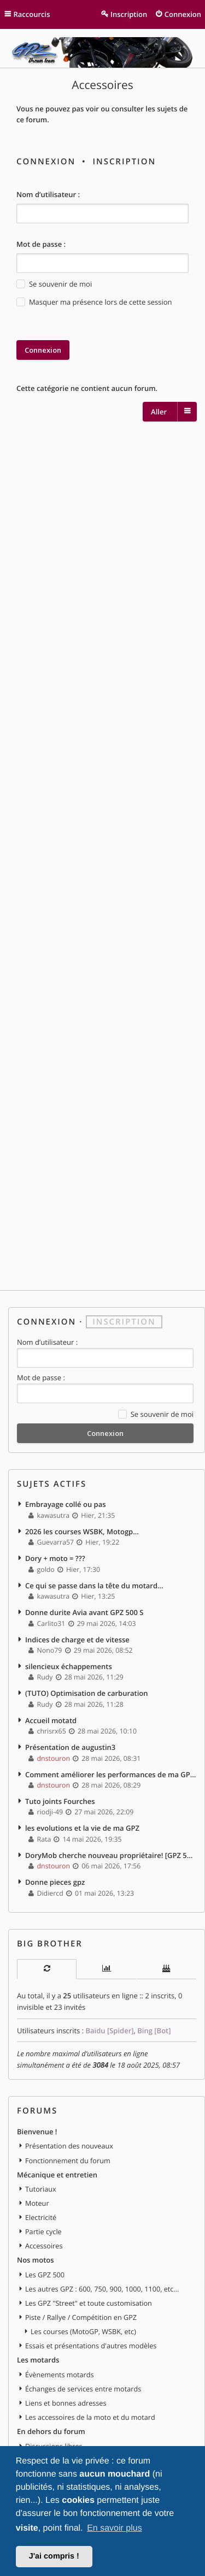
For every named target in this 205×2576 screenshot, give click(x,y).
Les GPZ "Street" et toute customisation (88, 2303)
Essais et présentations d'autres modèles (90, 2346)
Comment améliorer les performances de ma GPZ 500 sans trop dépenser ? (110, 1774)
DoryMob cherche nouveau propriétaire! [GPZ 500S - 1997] (110, 1855)
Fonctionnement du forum (67, 2160)
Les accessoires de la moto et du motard (90, 2417)
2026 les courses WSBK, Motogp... (82, 1531)
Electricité (40, 2217)
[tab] (47, 1969)
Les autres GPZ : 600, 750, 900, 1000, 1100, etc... (102, 2289)
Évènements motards (59, 2374)
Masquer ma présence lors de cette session (94, 302)
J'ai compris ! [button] (54, 2556)
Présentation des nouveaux (69, 2146)
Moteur (37, 2203)
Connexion (45, 161)
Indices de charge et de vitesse (77, 1640)
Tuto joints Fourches (60, 1801)
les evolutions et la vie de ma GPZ (82, 1828)
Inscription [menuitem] (128, 14)
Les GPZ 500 (45, 2275)
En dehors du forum (51, 2431)
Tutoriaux (40, 2189)
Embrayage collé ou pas (65, 1504)
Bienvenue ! (37, 2131)
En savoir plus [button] (114, 2528)
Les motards (38, 2360)
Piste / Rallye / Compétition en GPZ (81, 2317)
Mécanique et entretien (57, 2175)
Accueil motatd (51, 1720)
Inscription (124, 161)
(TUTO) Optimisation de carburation (86, 1693)
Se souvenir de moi (54, 284)
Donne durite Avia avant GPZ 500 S (84, 1612)
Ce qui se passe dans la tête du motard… (94, 1585)
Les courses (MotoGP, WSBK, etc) (83, 2331)
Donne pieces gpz (55, 1882)
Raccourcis (32, 14)
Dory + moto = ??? (55, 1558)
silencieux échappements (68, 1666)
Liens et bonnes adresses (65, 2403)
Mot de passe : (41, 244)
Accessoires (102, 85)
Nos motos (35, 2260)
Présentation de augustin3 (70, 1747)
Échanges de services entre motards (83, 2389)
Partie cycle (43, 2231)
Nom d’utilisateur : (48, 194)
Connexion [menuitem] (183, 14)
